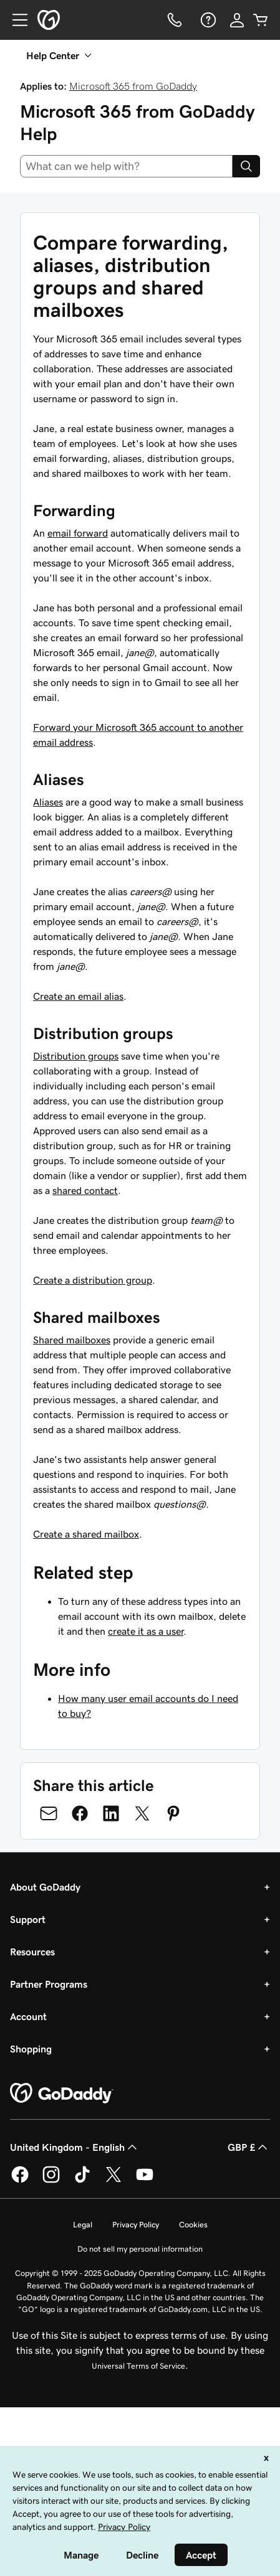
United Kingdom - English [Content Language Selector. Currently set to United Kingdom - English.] (75, 2147)
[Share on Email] (48, 1813)
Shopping (31, 2049)
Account (28, 2016)
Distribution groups (75, 1056)
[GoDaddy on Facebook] (20, 2181)
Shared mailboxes (71, 1340)
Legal (82, 2225)
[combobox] (126, 166)
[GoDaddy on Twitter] (113, 2181)
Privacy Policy (135, 2225)
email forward (77, 533)
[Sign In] (237, 20)
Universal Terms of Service (138, 2366)
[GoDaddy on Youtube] (145, 2181)
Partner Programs (48, 1984)
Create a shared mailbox (86, 1534)
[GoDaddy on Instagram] (51, 2181)
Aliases (48, 802)
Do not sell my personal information (140, 2249)
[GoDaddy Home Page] (61, 2093)
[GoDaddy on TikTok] (82, 2181)
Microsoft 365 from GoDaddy (133, 86)
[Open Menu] (15, 20)
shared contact (85, 1190)
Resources (32, 1952)
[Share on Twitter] (142, 1813)
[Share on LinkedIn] (111, 1813)
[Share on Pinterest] (173, 1813)
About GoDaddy (45, 1887)
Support (28, 1919)
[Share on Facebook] (79, 1813)
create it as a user (145, 1631)
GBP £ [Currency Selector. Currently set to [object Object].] (249, 2147)
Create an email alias (78, 996)
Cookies (193, 2225)
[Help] (207, 20)
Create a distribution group (92, 1280)
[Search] (246, 166)
